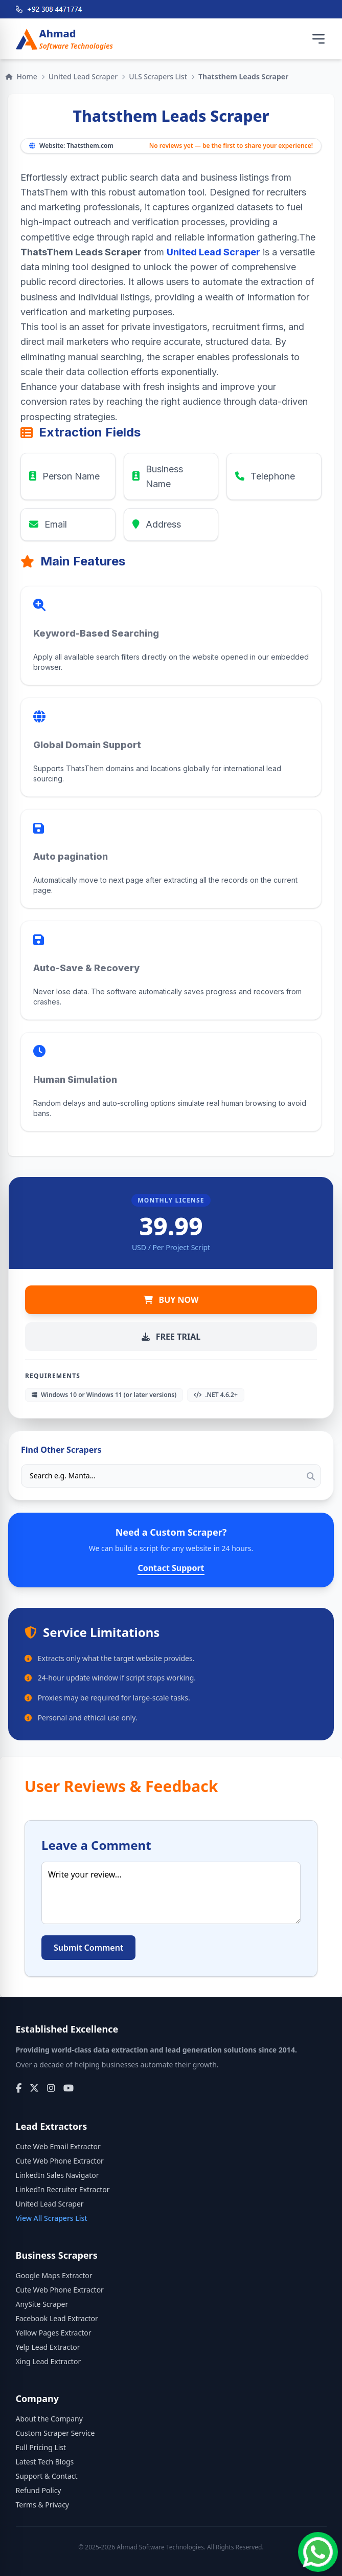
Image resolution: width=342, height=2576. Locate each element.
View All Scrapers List (51, 2218)
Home (21, 76)
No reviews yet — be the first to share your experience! (231, 146)
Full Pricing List (41, 2447)
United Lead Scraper (83, 76)
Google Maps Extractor (54, 2275)
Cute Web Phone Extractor (60, 2161)
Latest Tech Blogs (45, 2461)
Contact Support (171, 1568)
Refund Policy (38, 2490)
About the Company (49, 2419)
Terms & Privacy (43, 2504)
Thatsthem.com (89, 145)
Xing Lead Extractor (48, 2361)
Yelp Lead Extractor (48, 2347)
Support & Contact (47, 2476)
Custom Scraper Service (55, 2433)
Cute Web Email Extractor (58, 2146)
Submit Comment (88, 1947)
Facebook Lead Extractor (57, 2318)
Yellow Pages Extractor (54, 2333)
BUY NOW (171, 1299)
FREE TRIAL (171, 1336)
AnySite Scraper (42, 2304)
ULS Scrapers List (158, 76)
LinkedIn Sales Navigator (57, 2175)
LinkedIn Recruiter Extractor (63, 2189)
